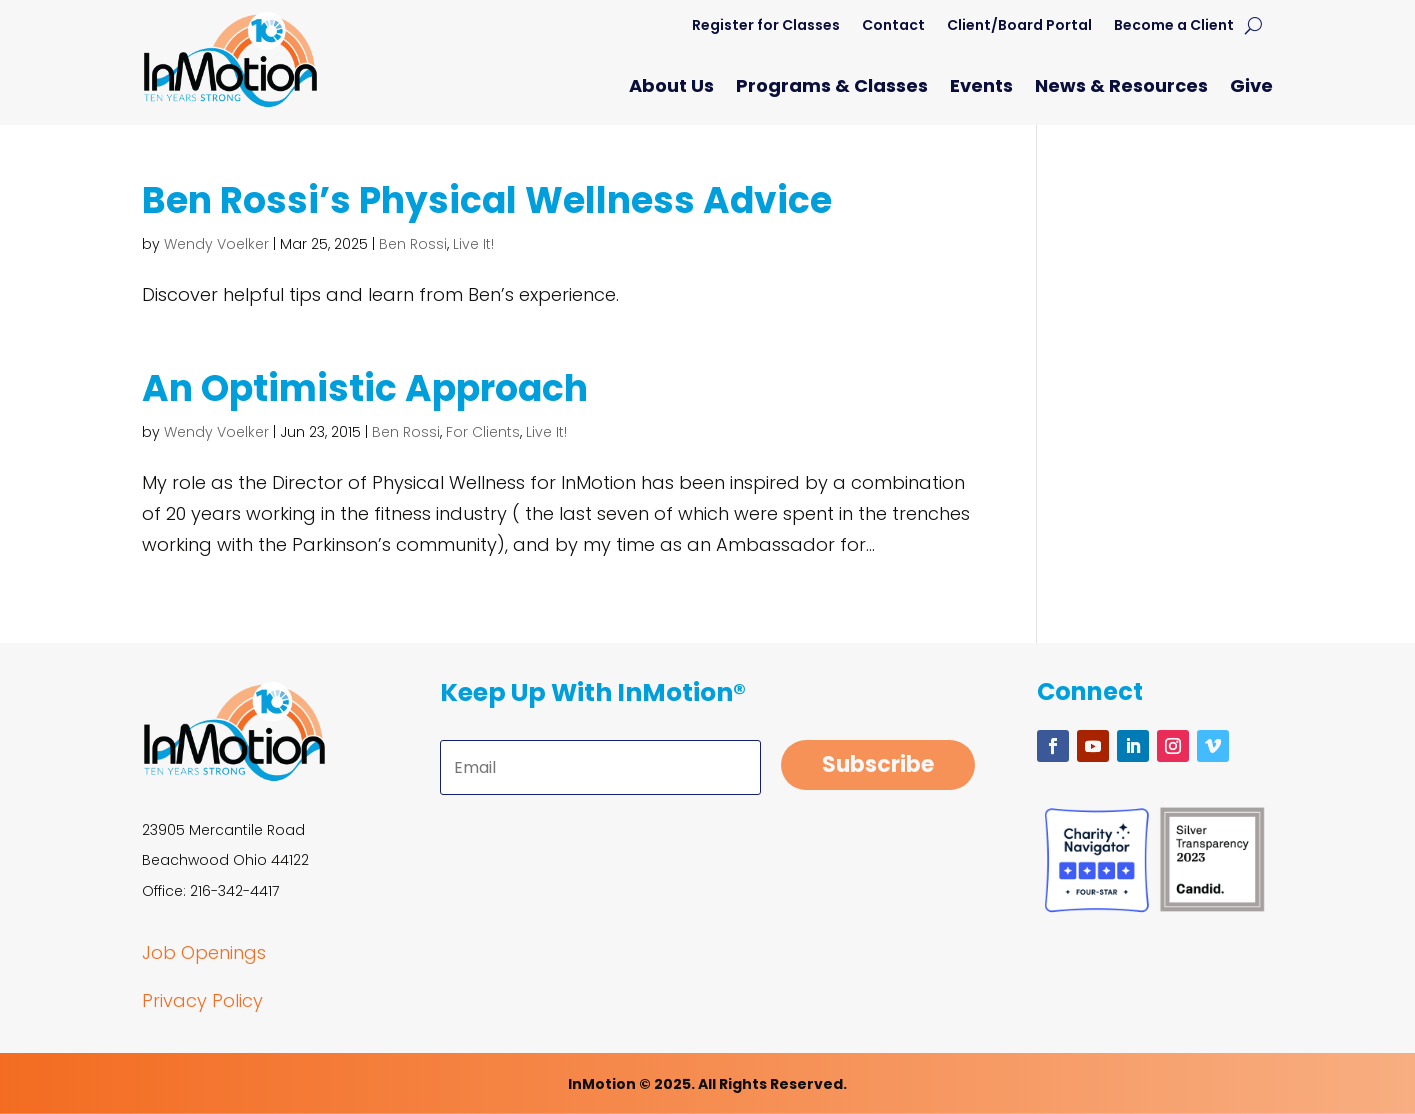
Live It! (473, 244)
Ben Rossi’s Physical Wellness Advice (487, 200)
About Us (671, 88)
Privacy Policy (202, 1000)
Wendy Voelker (216, 244)
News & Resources (1121, 88)
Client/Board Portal (1019, 26)
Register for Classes (766, 26)
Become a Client (1174, 26)
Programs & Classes (832, 88)
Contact (893, 26)
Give (1251, 88)
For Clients (483, 432)
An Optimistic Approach (365, 388)
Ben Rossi (413, 244)
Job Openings (204, 952)
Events (981, 88)
